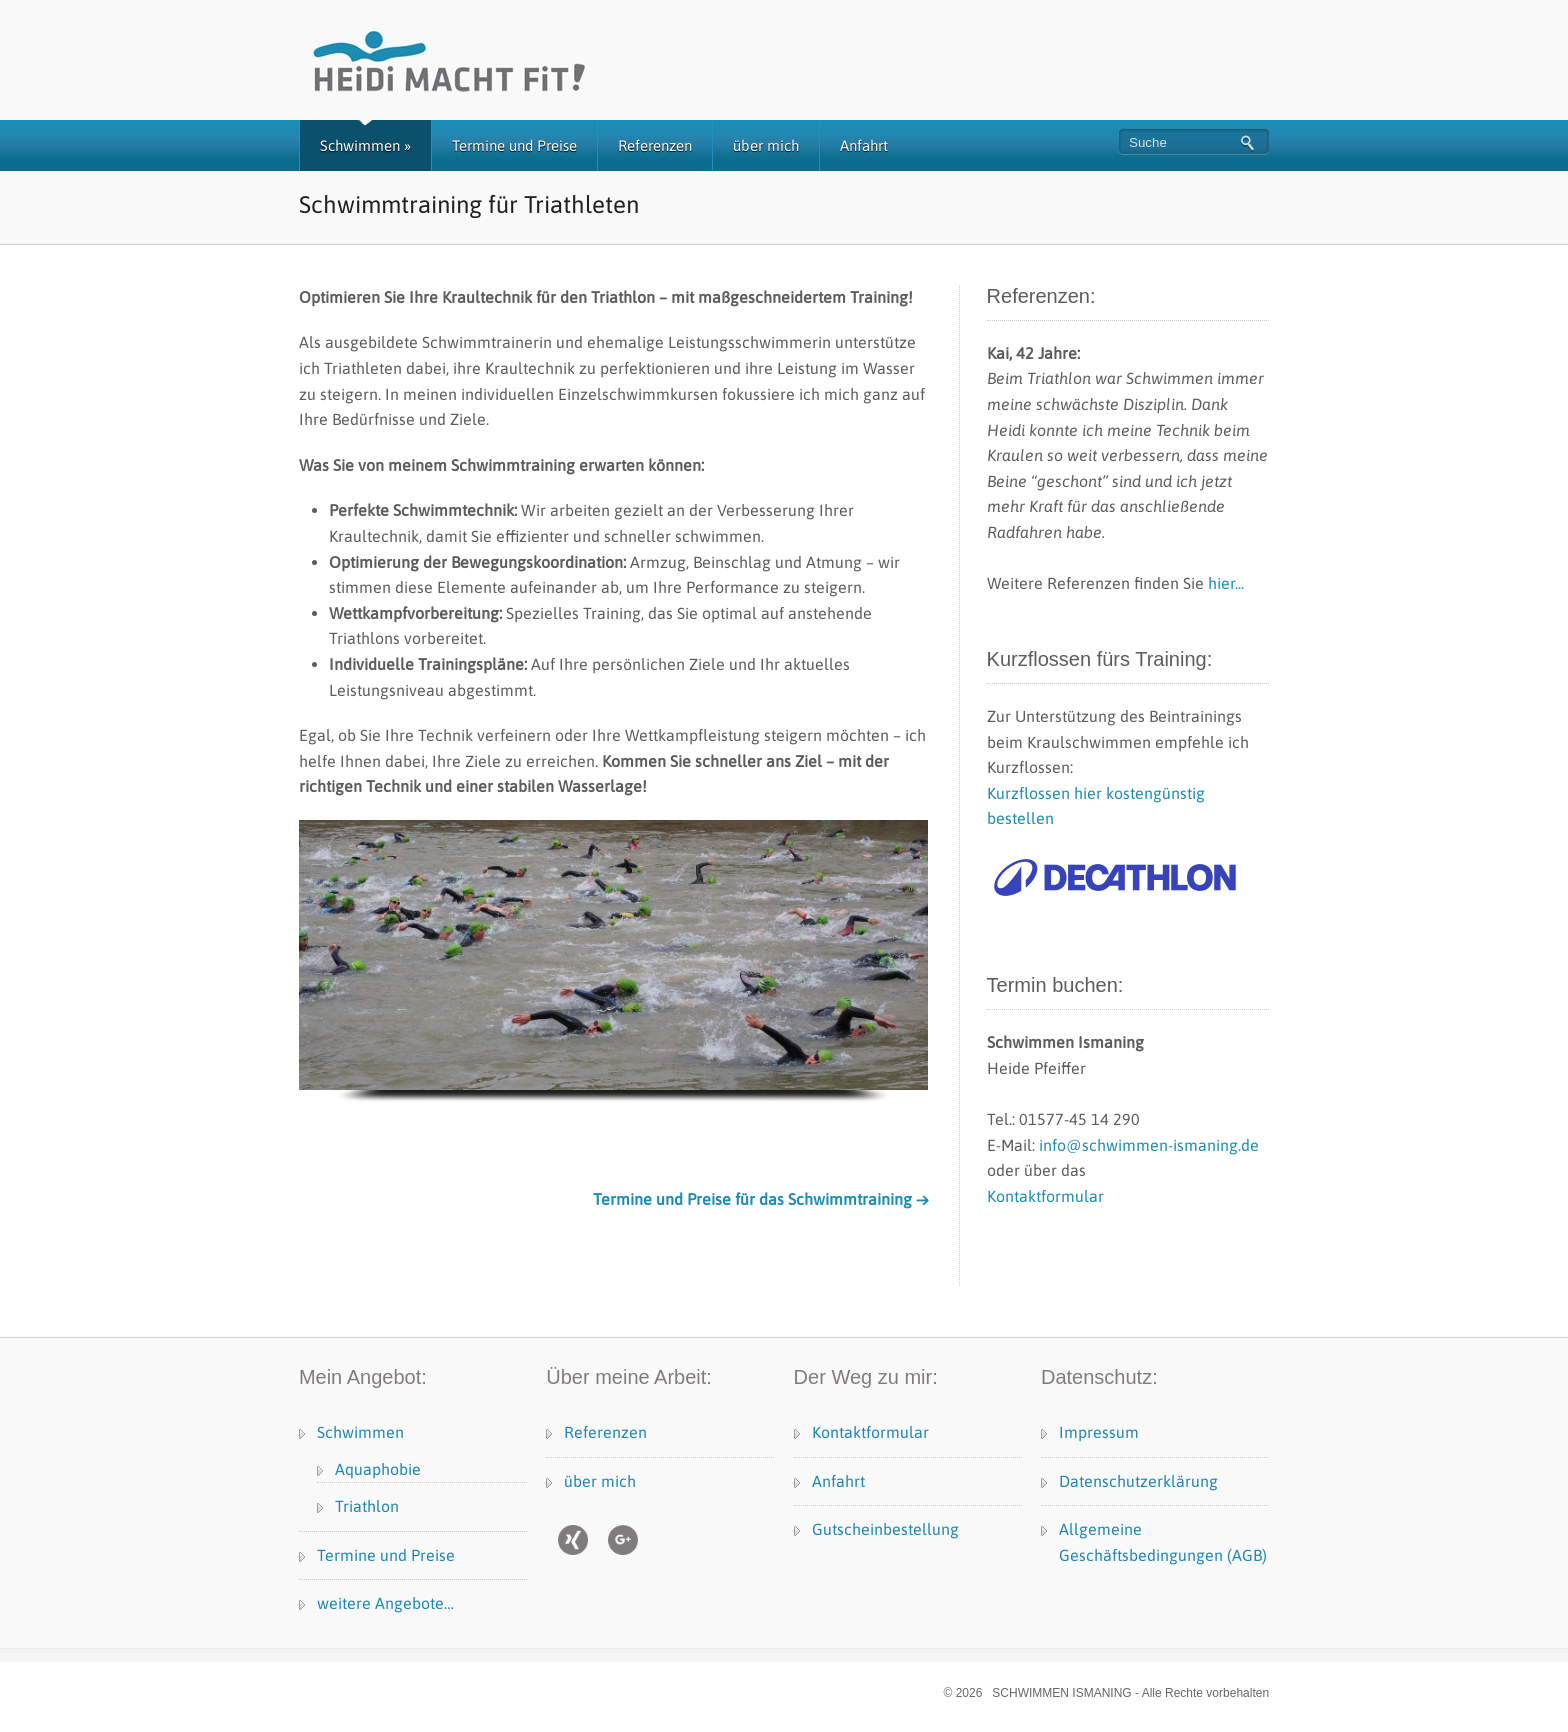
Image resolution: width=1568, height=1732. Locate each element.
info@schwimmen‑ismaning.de (1149, 1145)
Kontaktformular (1045, 1196)
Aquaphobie (378, 1469)
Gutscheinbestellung (885, 1529)
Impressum (1099, 1432)
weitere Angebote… (385, 1603)
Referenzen (655, 145)
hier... (1226, 583)
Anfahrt (864, 145)
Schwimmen (365, 145)
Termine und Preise (514, 145)
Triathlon (367, 1506)
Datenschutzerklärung (1138, 1481)
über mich (766, 145)
